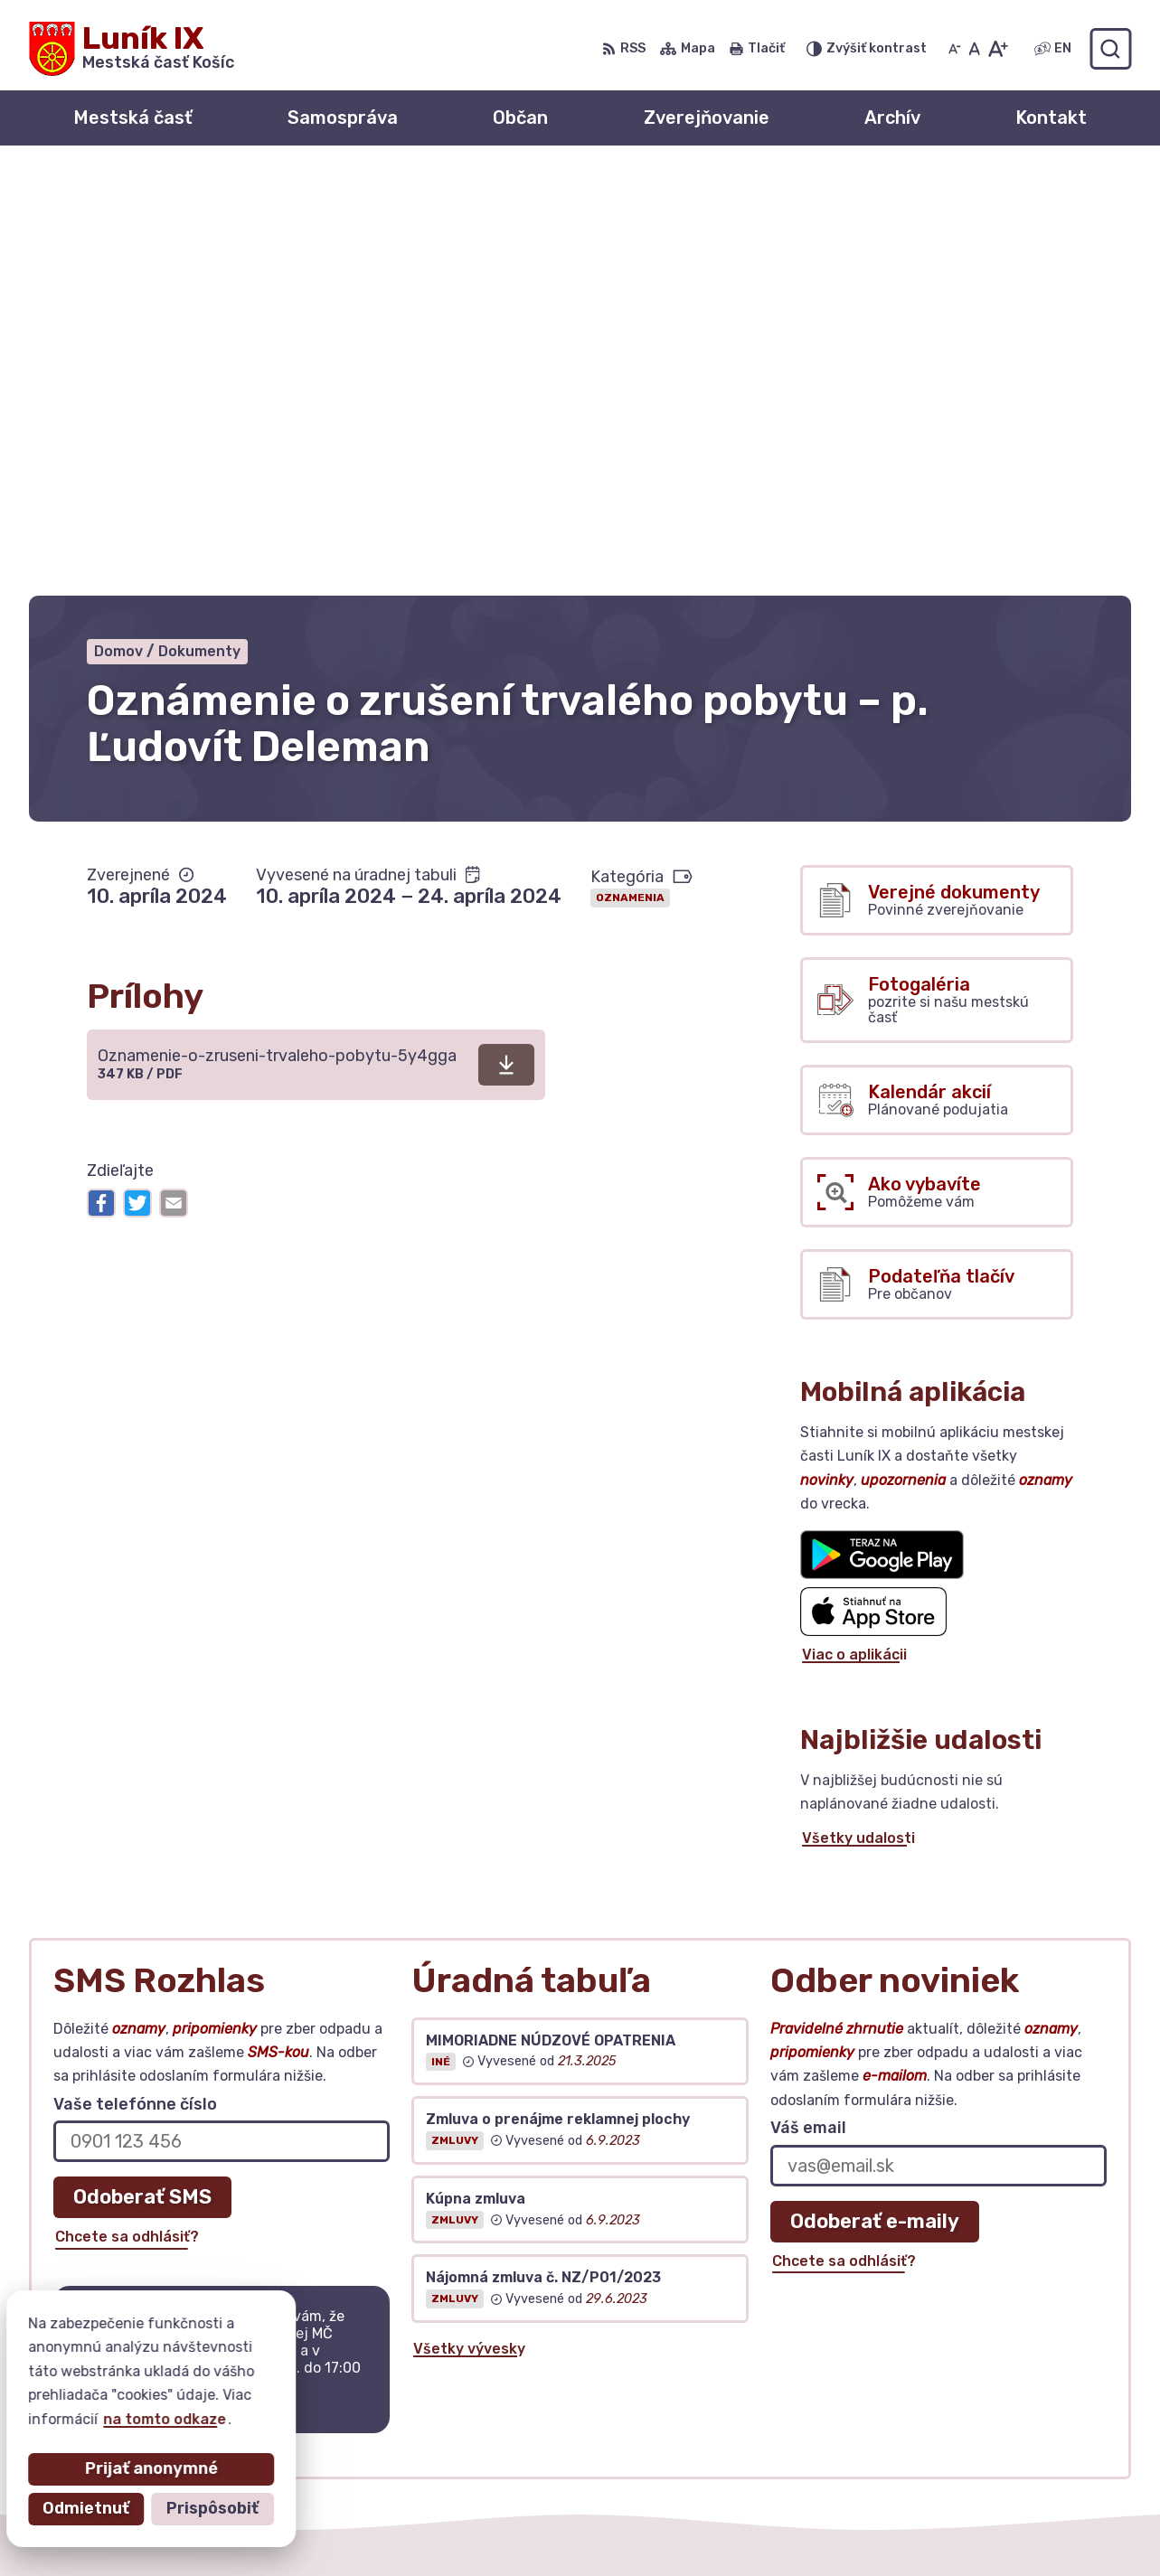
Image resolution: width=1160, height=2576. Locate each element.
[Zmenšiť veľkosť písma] (955, 49)
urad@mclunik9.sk (978, 2375)
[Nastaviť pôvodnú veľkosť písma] (974, 49)
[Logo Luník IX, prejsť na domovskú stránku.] (131, 49)
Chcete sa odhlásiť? (127, 1813)
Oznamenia (630, 474)
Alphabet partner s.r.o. (296, 2526)
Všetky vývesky (469, 1924)
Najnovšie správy (170, 2020)
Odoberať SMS (142, 1774)
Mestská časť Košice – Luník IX (620, 2526)
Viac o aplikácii (854, 1231)
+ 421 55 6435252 (978, 2355)
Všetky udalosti (858, 1415)
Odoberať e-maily (874, 1797)
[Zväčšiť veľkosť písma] (998, 49)
